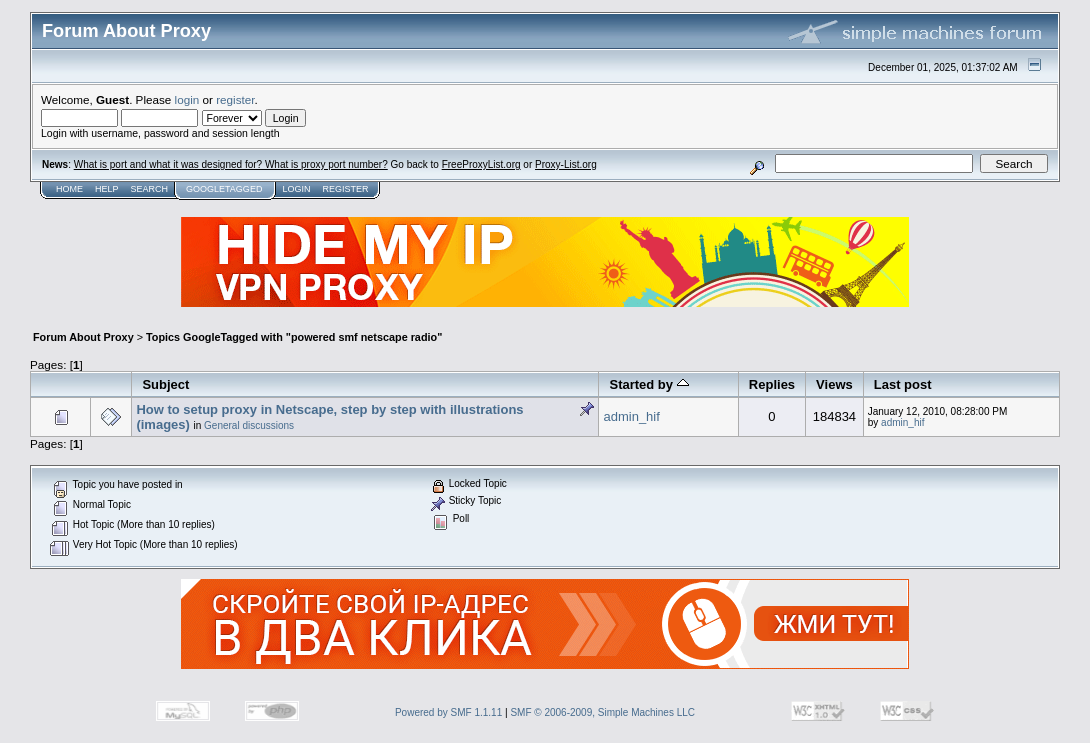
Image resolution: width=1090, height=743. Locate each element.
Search (150, 189)
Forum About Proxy (83, 337)
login (187, 99)
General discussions (249, 425)
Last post (903, 384)
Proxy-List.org (566, 164)
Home (69, 189)
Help (107, 189)
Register (345, 189)
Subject (165, 384)
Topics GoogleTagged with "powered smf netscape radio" (294, 337)
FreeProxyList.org (481, 164)
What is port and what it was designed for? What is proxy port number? (231, 164)
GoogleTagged (224, 189)
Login (296, 189)
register (235, 99)
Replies (772, 384)
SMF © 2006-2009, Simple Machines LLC (602, 712)
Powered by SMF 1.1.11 (448, 712)
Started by (648, 384)
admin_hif (631, 416)
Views (834, 384)
